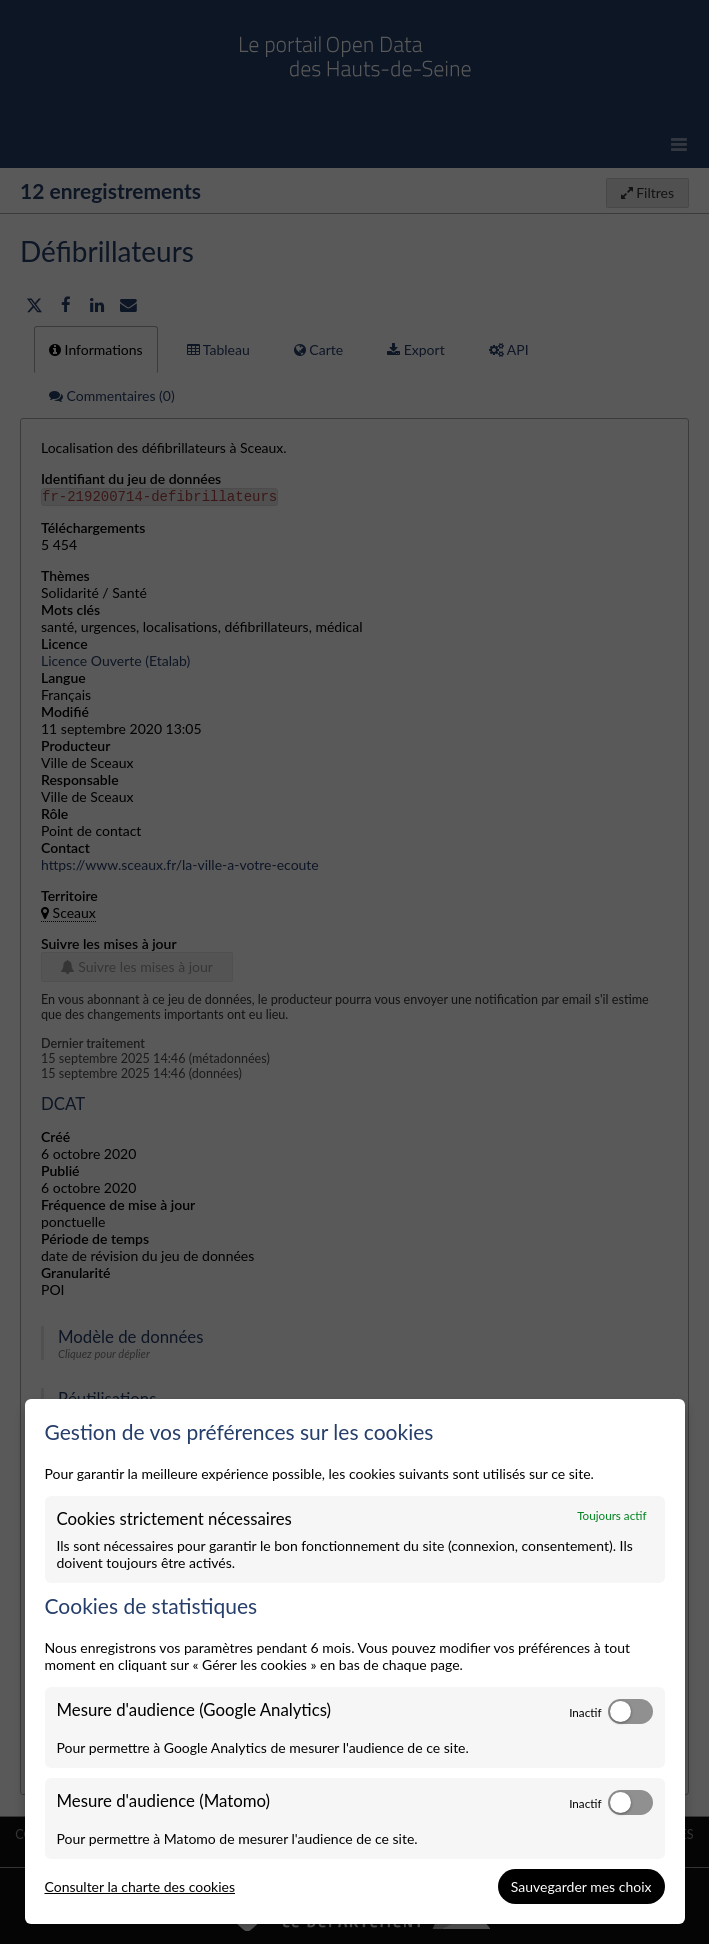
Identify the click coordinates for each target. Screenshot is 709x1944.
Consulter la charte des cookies (140, 1886)
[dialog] (355, 1662)
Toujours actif (611, 1515)
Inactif (585, 1712)
